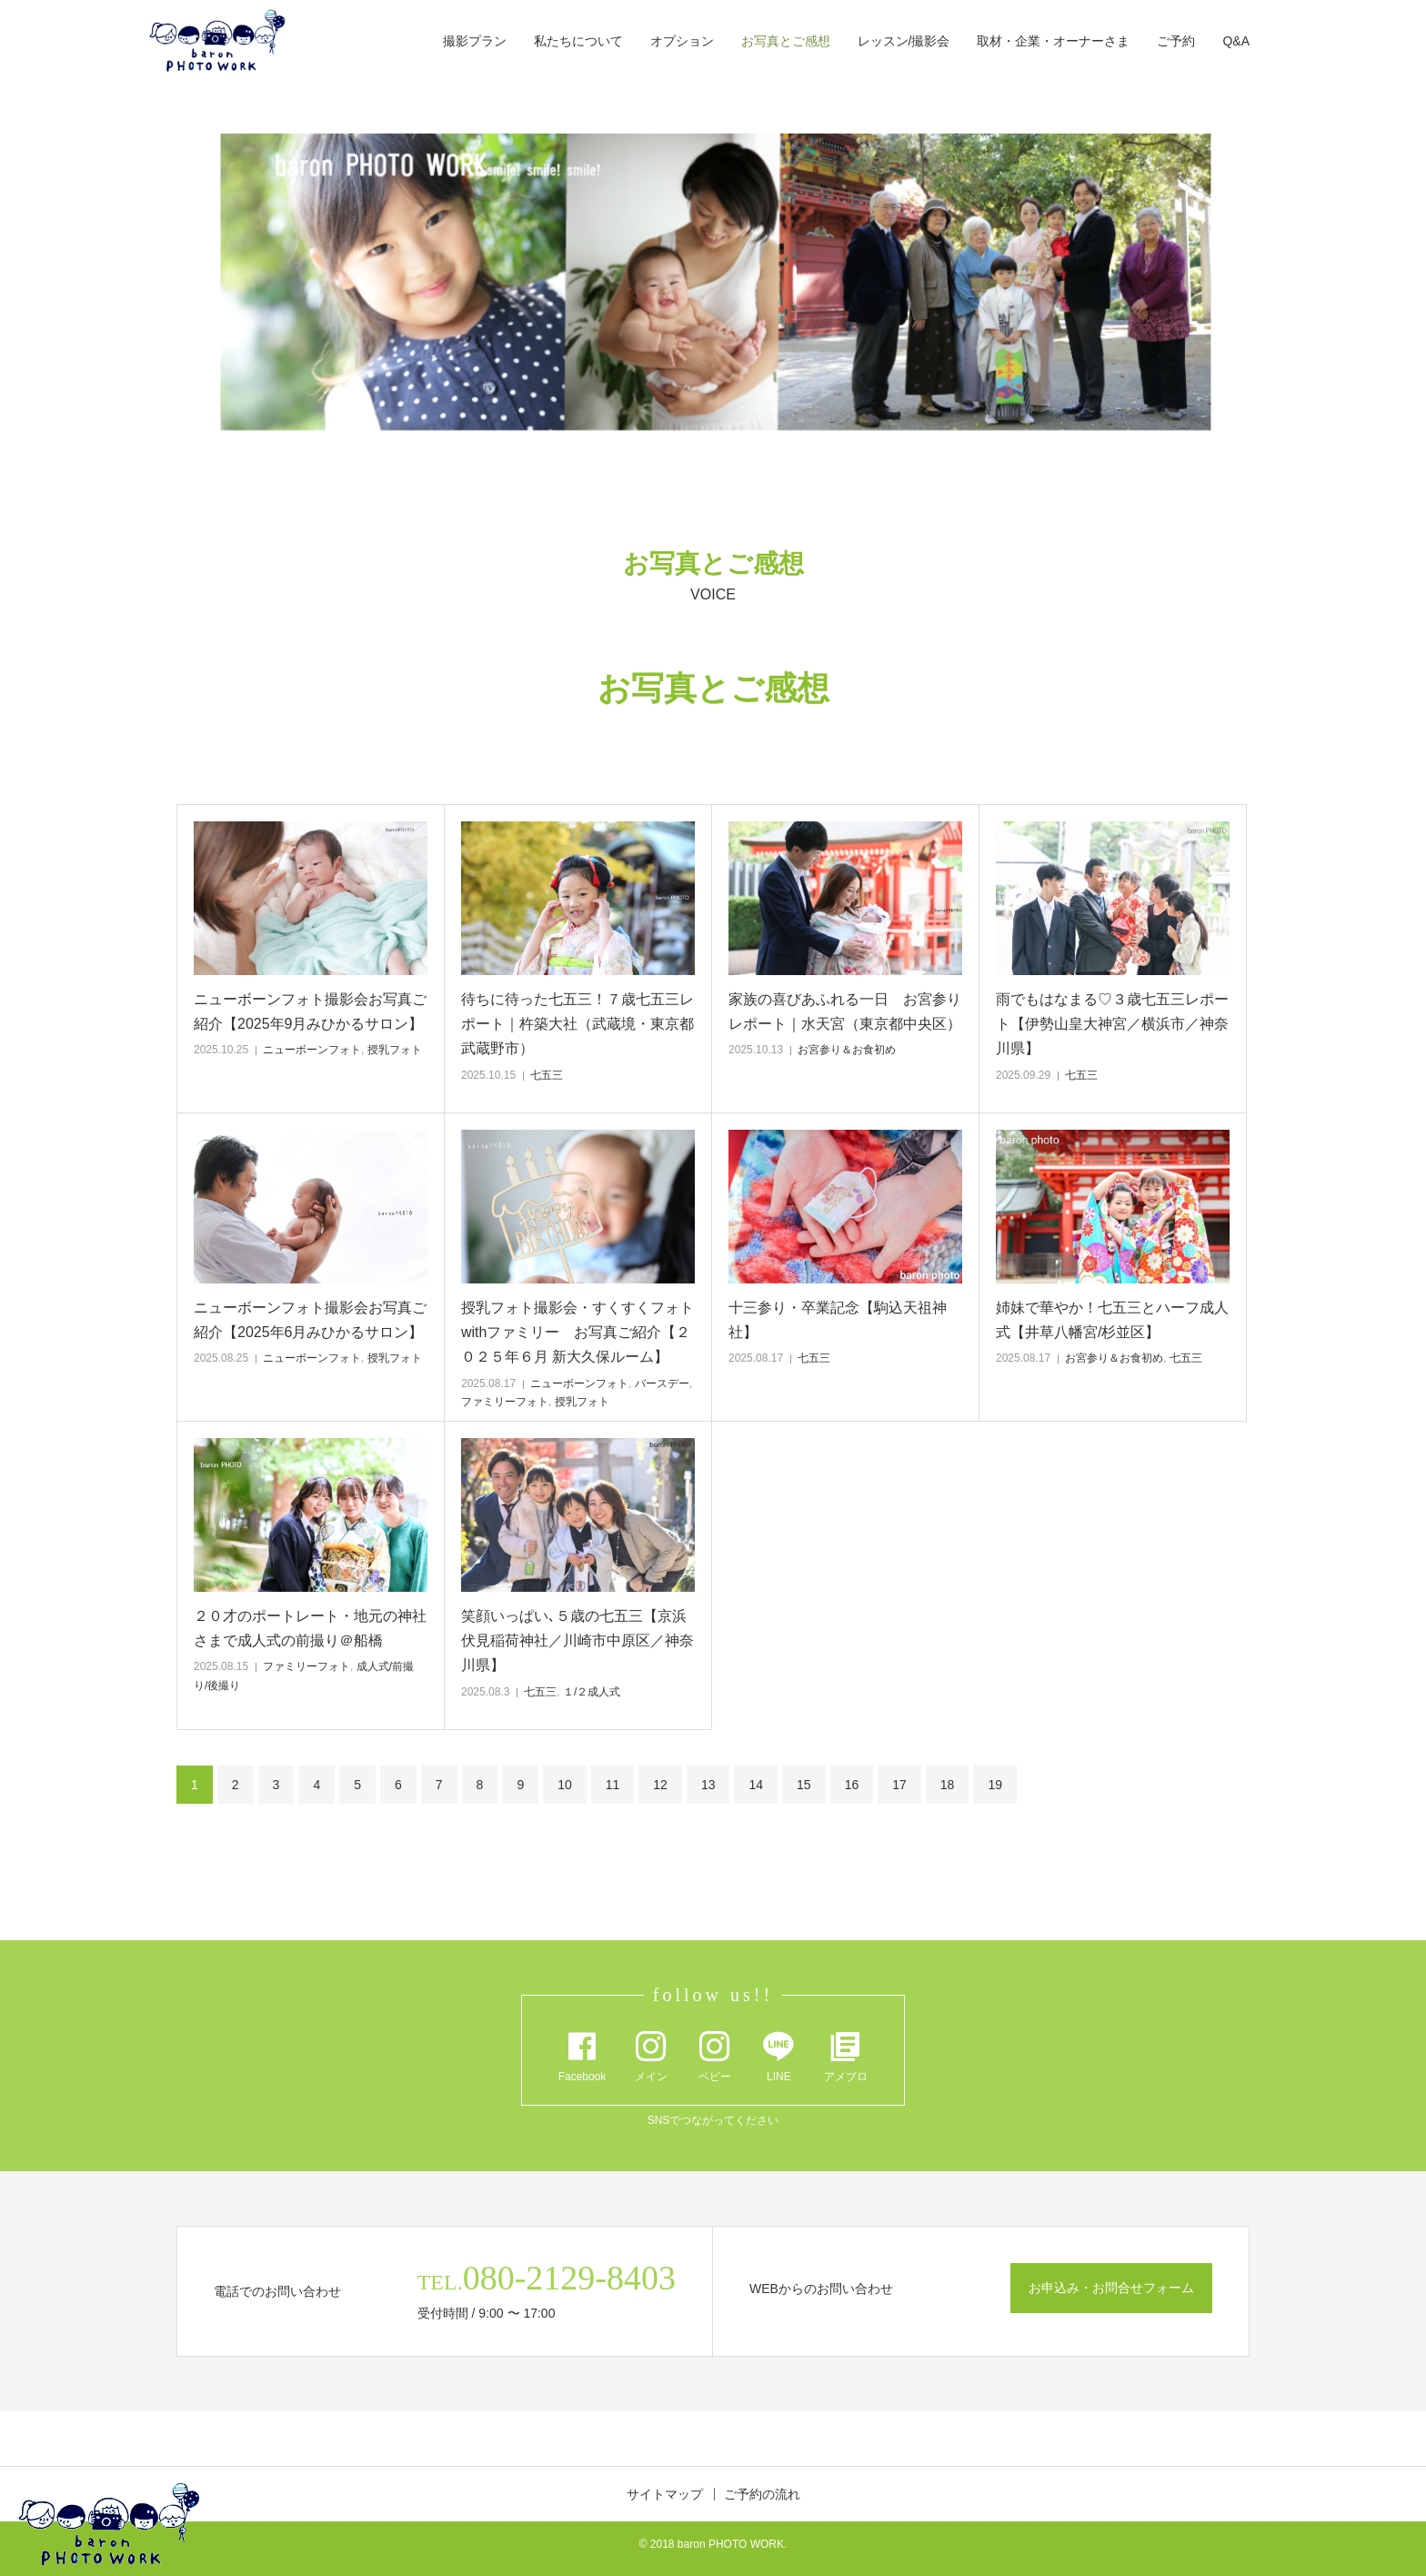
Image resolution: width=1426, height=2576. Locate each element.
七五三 (546, 1075)
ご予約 (1176, 41)
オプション (682, 41)
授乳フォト (394, 1049)
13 (708, 1784)
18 (947, 1784)
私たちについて (578, 41)
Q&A (1236, 41)
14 (755, 1784)
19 (995, 1784)
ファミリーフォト (504, 1401)
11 (613, 1784)
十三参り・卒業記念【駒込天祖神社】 (837, 1320)
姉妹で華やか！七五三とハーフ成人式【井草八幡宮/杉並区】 (1112, 1320)
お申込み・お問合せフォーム (1111, 2287)
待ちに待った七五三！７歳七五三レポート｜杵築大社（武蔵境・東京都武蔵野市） (577, 1023)
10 (564, 1784)
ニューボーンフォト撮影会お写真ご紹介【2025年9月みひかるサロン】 (310, 1011)
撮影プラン (475, 41)
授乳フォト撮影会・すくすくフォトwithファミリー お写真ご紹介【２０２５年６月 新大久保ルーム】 (577, 1332)
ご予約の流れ (762, 2494)
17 (899, 1784)
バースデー (662, 1383)
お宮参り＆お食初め (847, 1049)
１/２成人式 (591, 1691)
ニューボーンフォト (312, 1049)
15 (804, 1784)
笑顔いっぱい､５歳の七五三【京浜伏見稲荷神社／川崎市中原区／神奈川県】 (577, 1640)
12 (660, 1784)
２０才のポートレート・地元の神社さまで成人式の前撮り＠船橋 (310, 1628)
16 (852, 1784)
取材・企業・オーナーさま (1053, 41)
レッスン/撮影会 (904, 41)
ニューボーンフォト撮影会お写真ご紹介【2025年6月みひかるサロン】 (310, 1320)
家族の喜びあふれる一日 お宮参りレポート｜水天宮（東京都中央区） (844, 1011)
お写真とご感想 (785, 41)
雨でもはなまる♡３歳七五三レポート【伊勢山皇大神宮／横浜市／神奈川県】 (1112, 1023)
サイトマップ (665, 2494)
